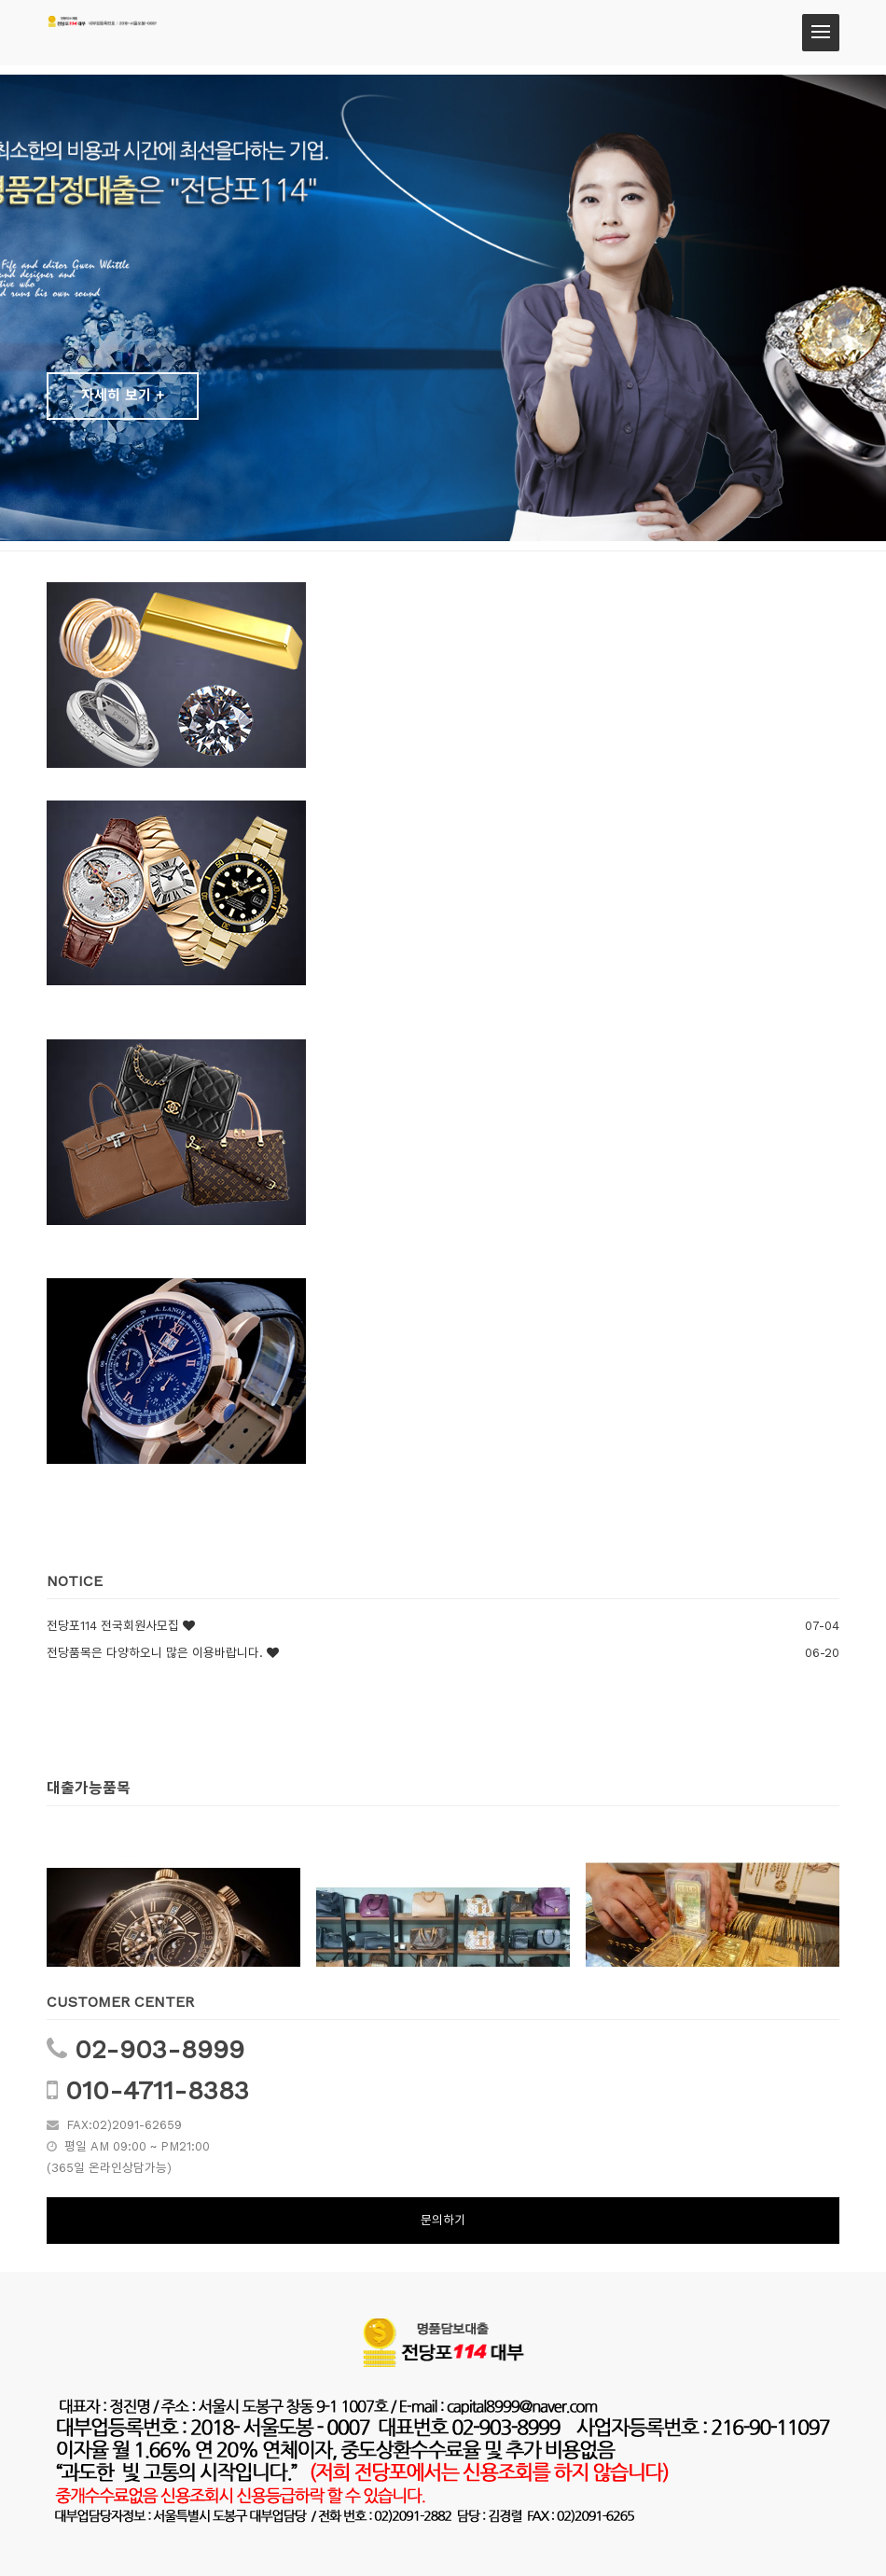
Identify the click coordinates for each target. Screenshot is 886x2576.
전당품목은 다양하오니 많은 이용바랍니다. (155, 1653)
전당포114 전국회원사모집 (113, 1626)
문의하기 (443, 2220)
